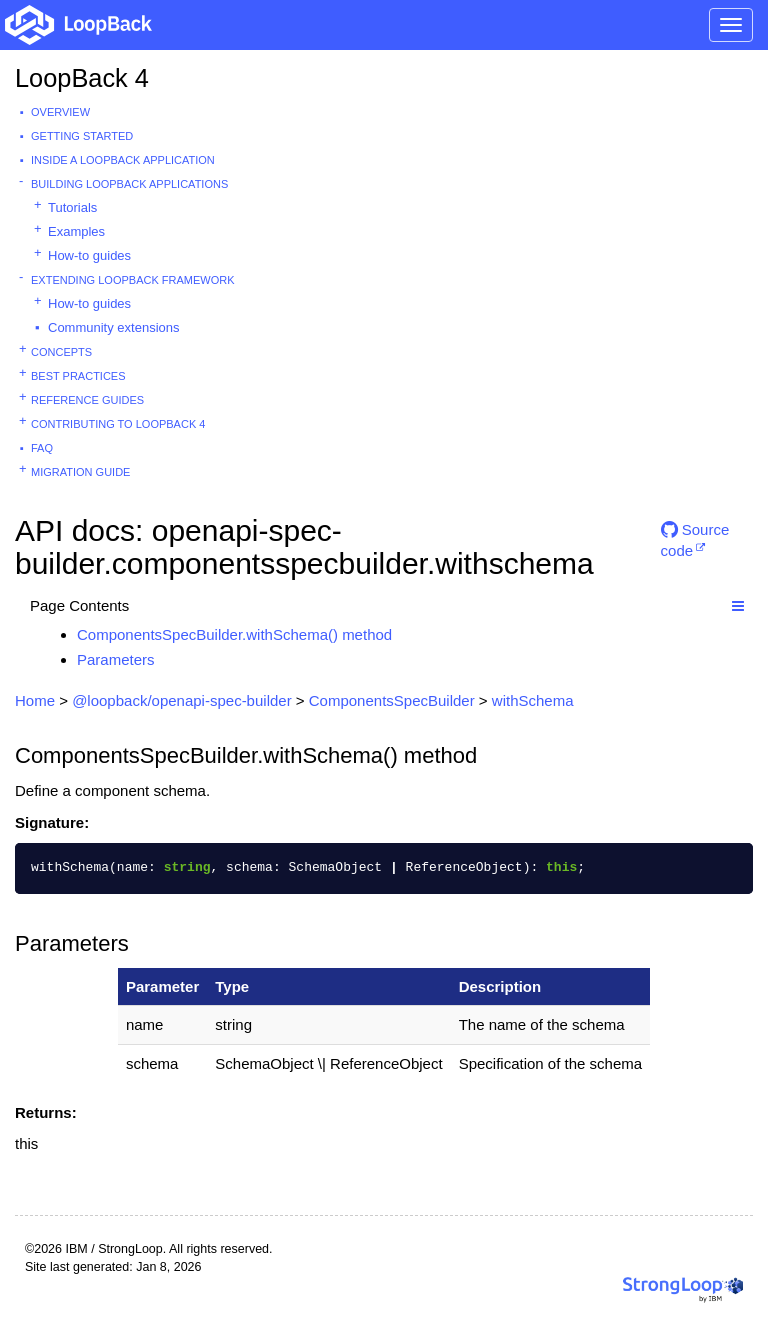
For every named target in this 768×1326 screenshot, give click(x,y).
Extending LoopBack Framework (133, 280)
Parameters (116, 659)
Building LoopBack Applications (129, 184)
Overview (60, 112)
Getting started (82, 136)
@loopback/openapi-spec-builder (182, 700)
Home (35, 700)
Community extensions (114, 327)
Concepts (61, 352)
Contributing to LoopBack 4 (118, 424)
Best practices (78, 376)
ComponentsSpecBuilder (392, 700)
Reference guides (87, 400)
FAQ (42, 448)
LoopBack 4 (82, 78)
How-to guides (89, 255)
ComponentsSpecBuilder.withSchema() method (234, 634)
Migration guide (80, 472)
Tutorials (72, 207)
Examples (76, 231)
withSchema (533, 700)
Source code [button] (695, 537)
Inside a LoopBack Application (123, 160)
